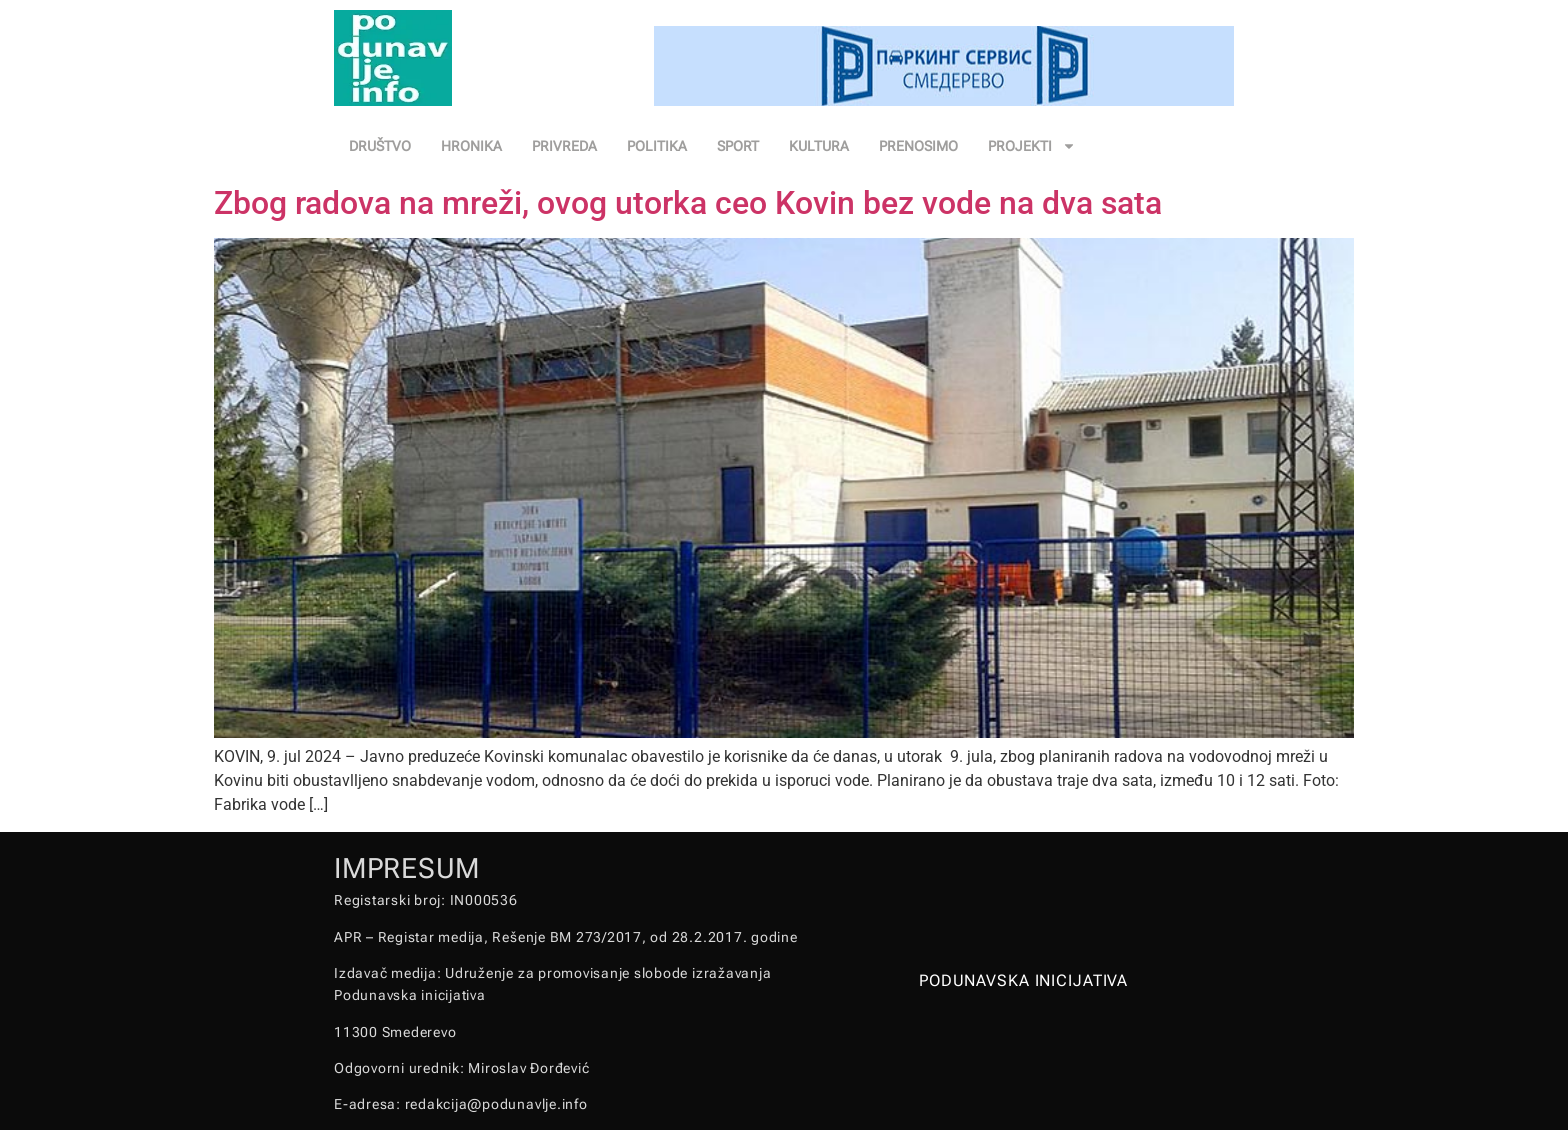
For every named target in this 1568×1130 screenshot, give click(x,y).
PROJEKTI (1032, 146)
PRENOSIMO (918, 146)
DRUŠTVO (380, 146)
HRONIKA (471, 146)
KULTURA (819, 146)
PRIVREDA (564, 146)
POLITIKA (657, 146)
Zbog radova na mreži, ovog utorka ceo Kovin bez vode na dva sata (688, 203)
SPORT (738, 146)
